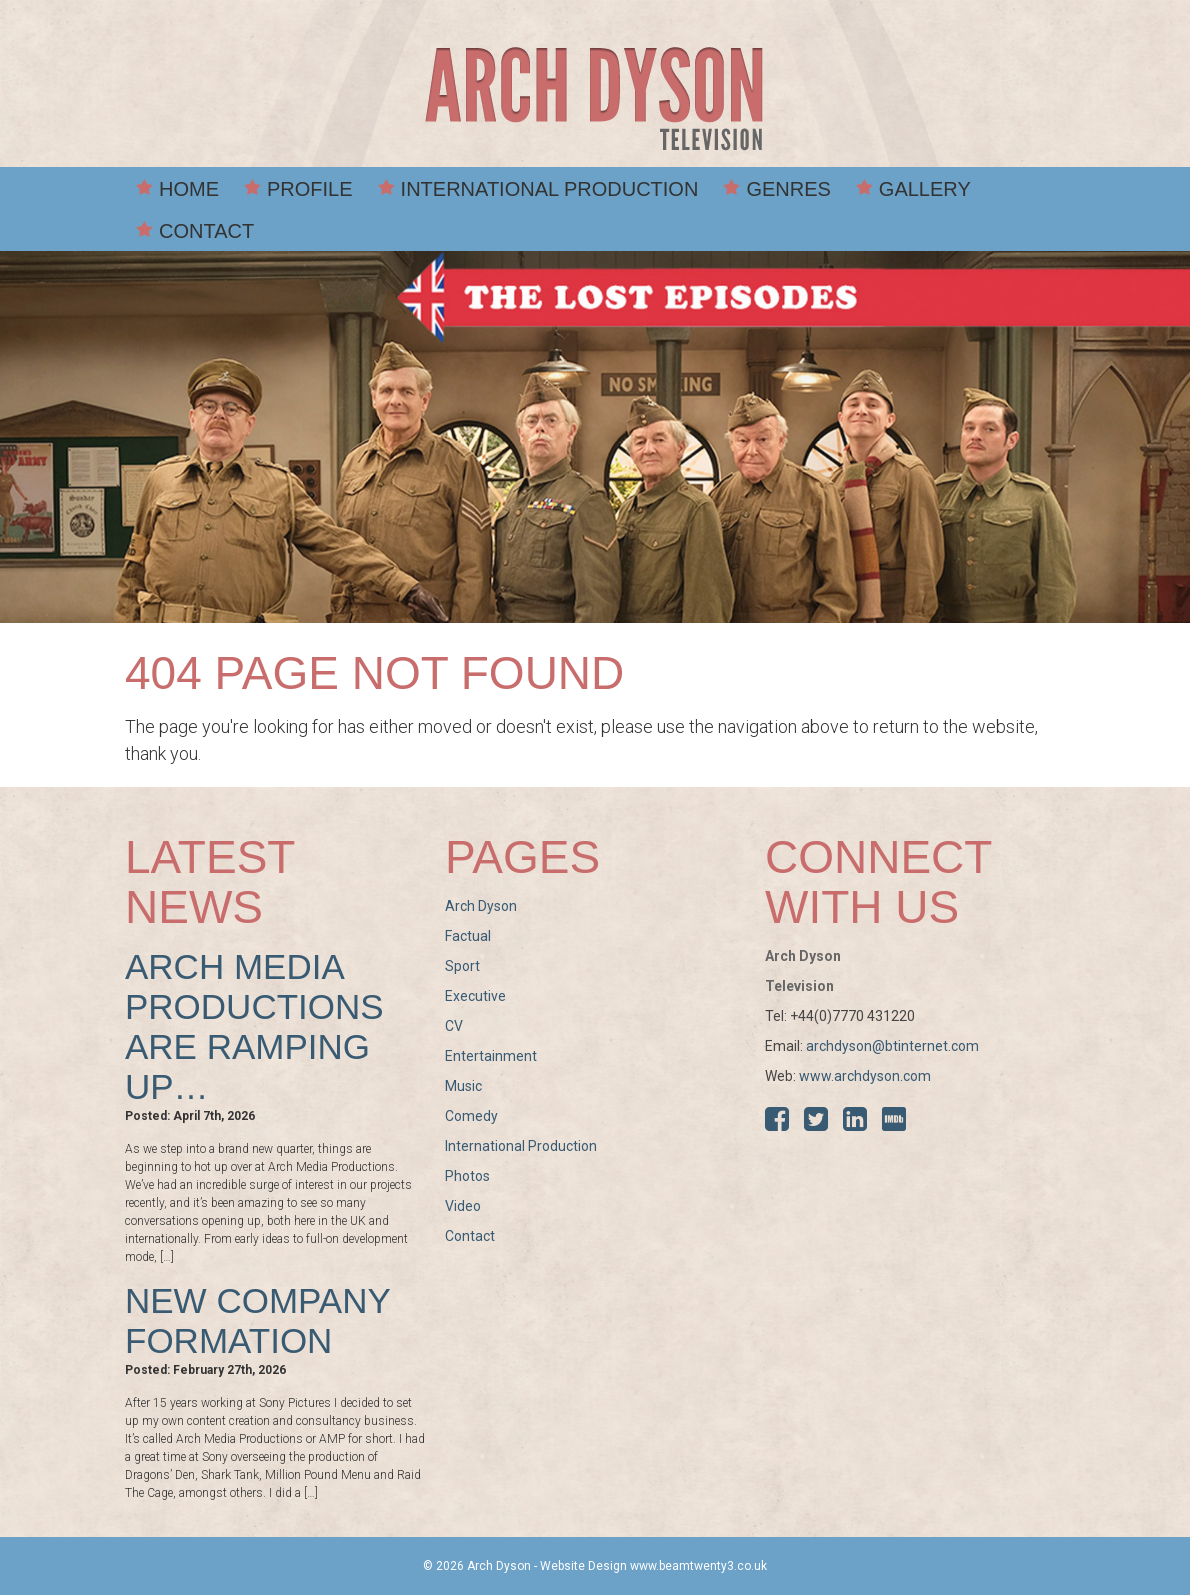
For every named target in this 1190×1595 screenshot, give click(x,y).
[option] (595, 437)
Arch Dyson (481, 906)
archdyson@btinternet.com (892, 1046)
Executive (475, 996)
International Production (550, 189)
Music (463, 1086)
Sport (462, 966)
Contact (206, 231)
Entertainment (491, 1056)
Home (189, 189)
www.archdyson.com (865, 1076)
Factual (468, 936)
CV (454, 1026)
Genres (788, 189)
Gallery (925, 189)
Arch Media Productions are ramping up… (254, 1026)
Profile (310, 189)
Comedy (471, 1116)
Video (463, 1206)
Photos (467, 1176)
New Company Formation (257, 1320)
